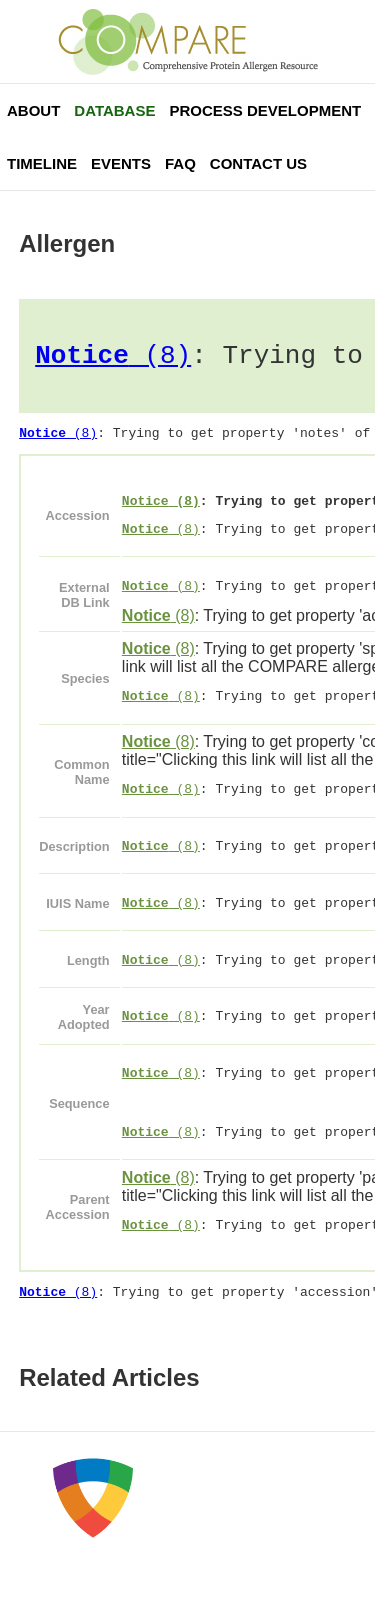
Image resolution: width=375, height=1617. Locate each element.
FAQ (180, 163)
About (33, 110)
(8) (113, 359)
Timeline (42, 163)
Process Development (265, 110)
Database (114, 110)
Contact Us (258, 163)
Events (121, 163)
